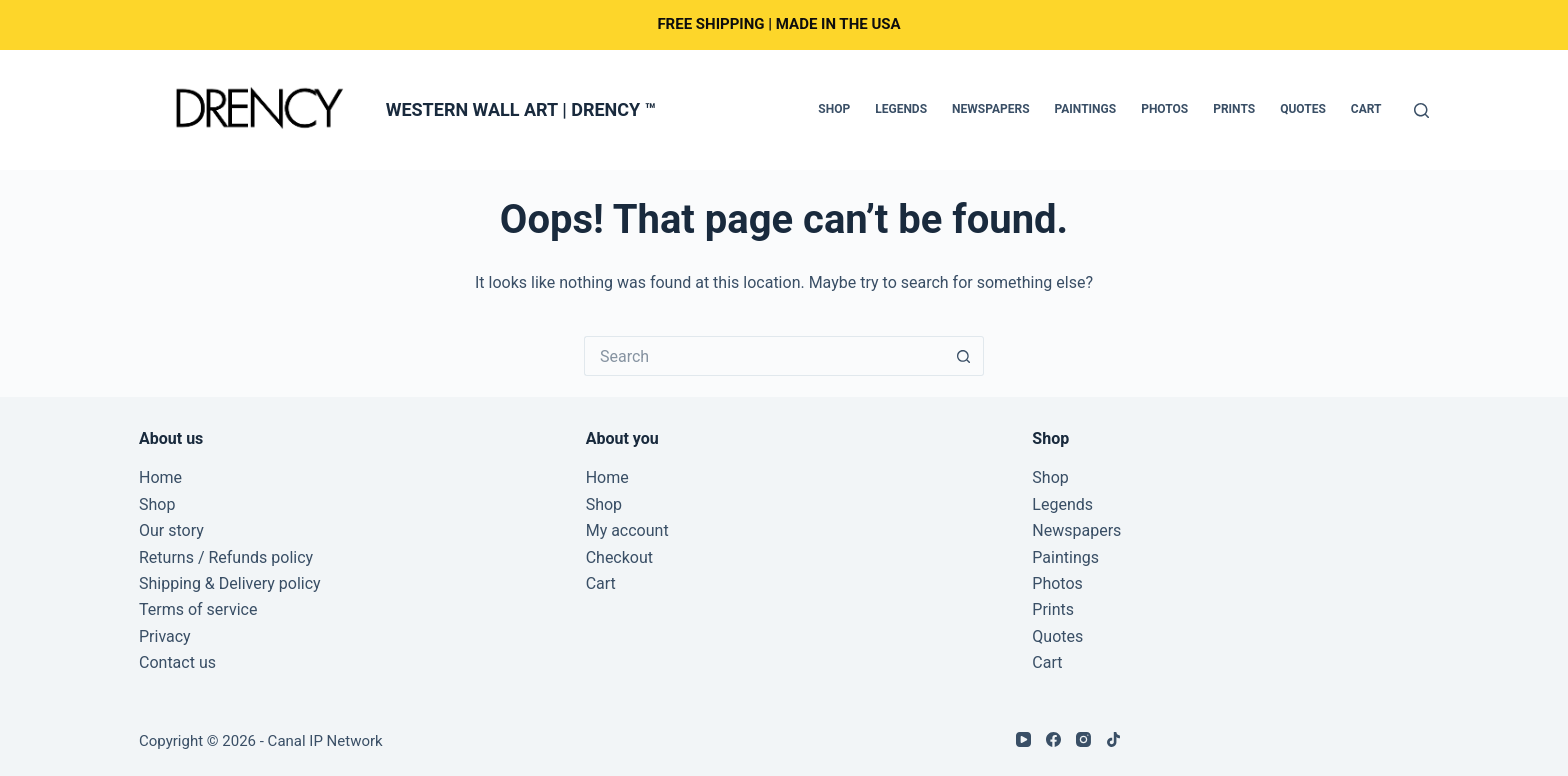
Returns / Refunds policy (226, 557)
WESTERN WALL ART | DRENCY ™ (521, 109)
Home (160, 477)
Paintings (1086, 109)
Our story (171, 530)
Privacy (165, 636)
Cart (1366, 109)
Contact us (177, 662)
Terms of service (198, 609)
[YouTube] (1023, 739)
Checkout (619, 557)
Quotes (1303, 109)
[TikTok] (1113, 739)
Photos (1164, 109)
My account (627, 530)
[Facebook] (1053, 739)
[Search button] (964, 356)
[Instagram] (1083, 739)
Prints (1234, 109)
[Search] (1421, 110)
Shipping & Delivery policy (230, 583)
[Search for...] (764, 356)
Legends (901, 109)
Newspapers (991, 109)
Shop (834, 109)
